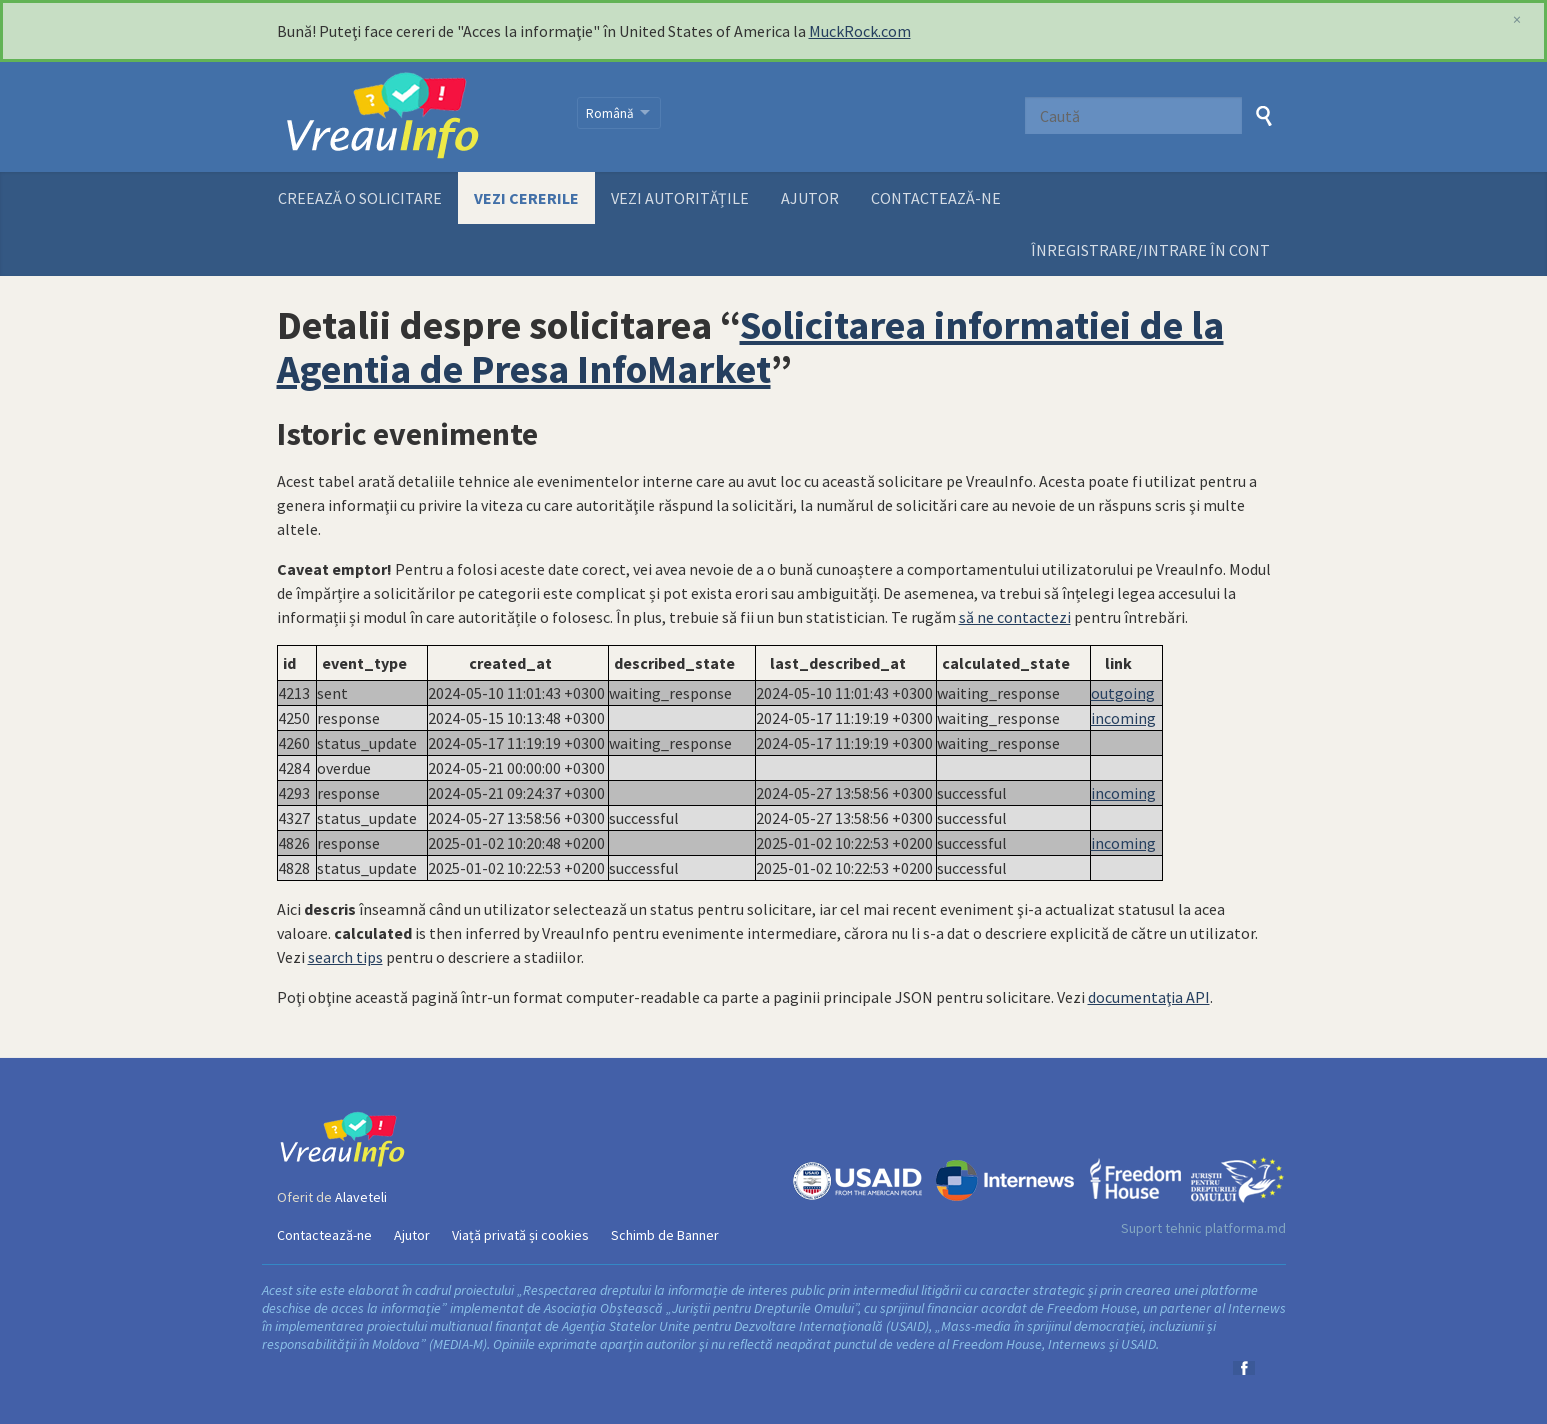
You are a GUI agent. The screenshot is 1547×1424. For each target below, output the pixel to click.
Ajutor (810, 198)
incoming (1123, 718)
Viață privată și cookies (520, 1235)
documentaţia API (1149, 997)
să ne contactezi (1015, 617)
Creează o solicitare (360, 198)
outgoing (1123, 693)
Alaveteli (361, 1197)
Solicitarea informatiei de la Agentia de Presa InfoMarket (750, 347)
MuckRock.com (860, 31)
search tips (345, 957)
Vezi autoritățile (680, 198)
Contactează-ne (936, 198)
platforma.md (1245, 1228)
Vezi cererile (526, 198)
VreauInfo (414, 117)
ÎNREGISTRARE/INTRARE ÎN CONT (1150, 250)
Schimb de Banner (665, 1235)
